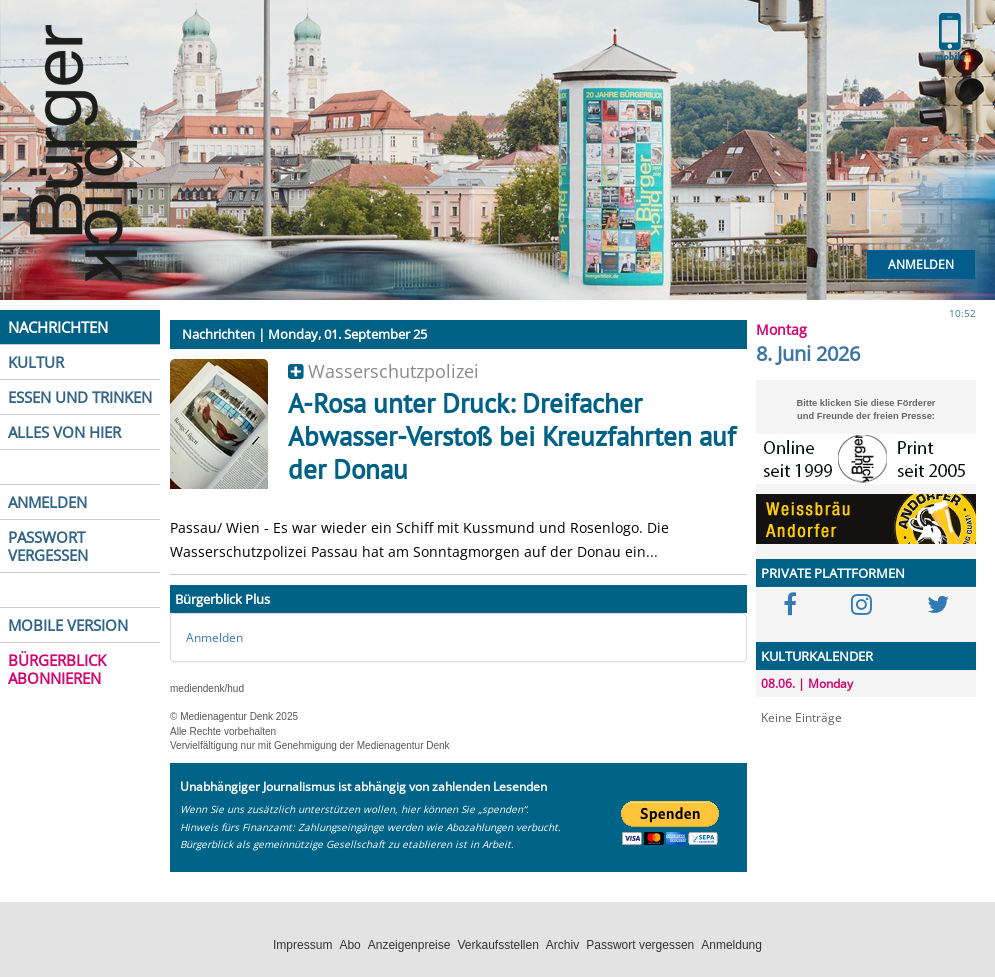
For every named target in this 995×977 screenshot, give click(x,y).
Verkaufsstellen (497, 945)
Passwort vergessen (640, 945)
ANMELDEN (47, 502)
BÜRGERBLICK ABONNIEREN (57, 669)
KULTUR (36, 362)
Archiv (562, 945)
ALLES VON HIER (64, 432)
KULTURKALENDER (817, 656)
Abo (349, 945)
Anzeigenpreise (409, 945)
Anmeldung (731, 945)
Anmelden (921, 264)
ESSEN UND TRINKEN (80, 397)
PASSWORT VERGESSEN (48, 546)
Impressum (302, 945)
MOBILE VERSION (68, 625)
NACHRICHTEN (58, 327)
